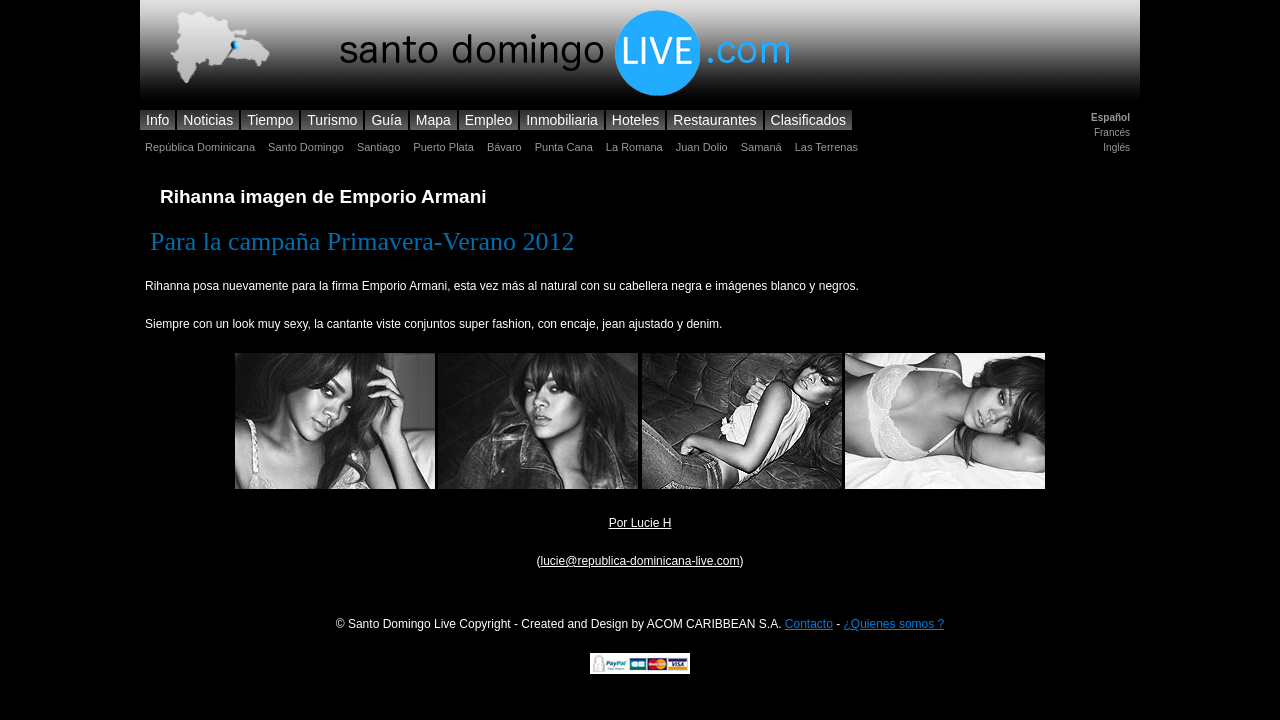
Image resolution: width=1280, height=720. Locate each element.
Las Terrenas (826, 147)
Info (157, 120)
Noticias (208, 120)
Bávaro (504, 147)
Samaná (761, 147)
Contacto (809, 624)
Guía (386, 120)
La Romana (634, 147)
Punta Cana (564, 147)
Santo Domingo (306, 147)
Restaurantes (714, 120)
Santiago (378, 147)
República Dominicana (200, 147)
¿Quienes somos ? (894, 624)
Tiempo (270, 120)
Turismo (332, 120)
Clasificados (808, 120)
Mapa (433, 120)
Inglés (1116, 147)
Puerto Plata (443, 147)
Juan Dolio (702, 147)
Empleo (488, 120)
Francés (1112, 132)
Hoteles (635, 120)
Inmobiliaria (562, 120)
